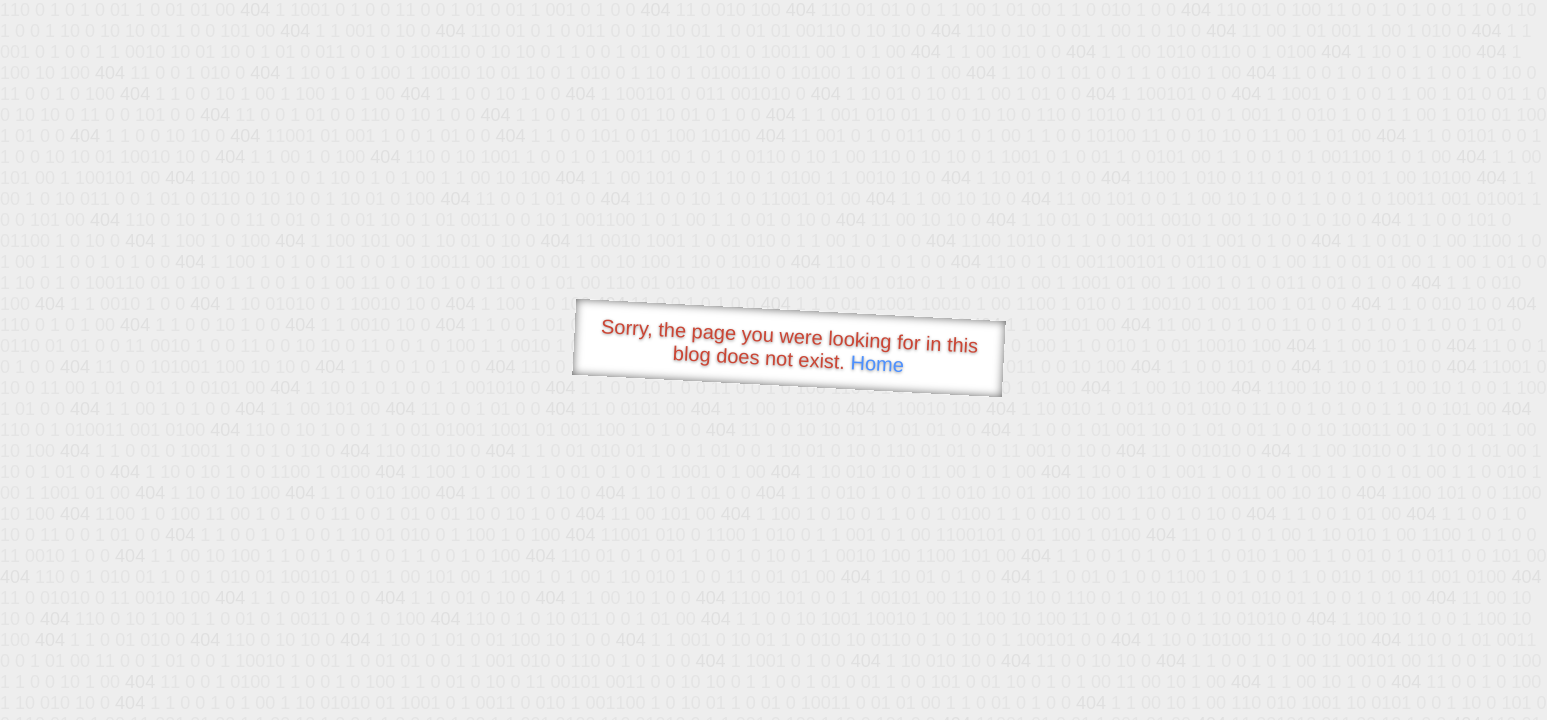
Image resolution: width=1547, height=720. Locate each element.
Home (877, 363)
